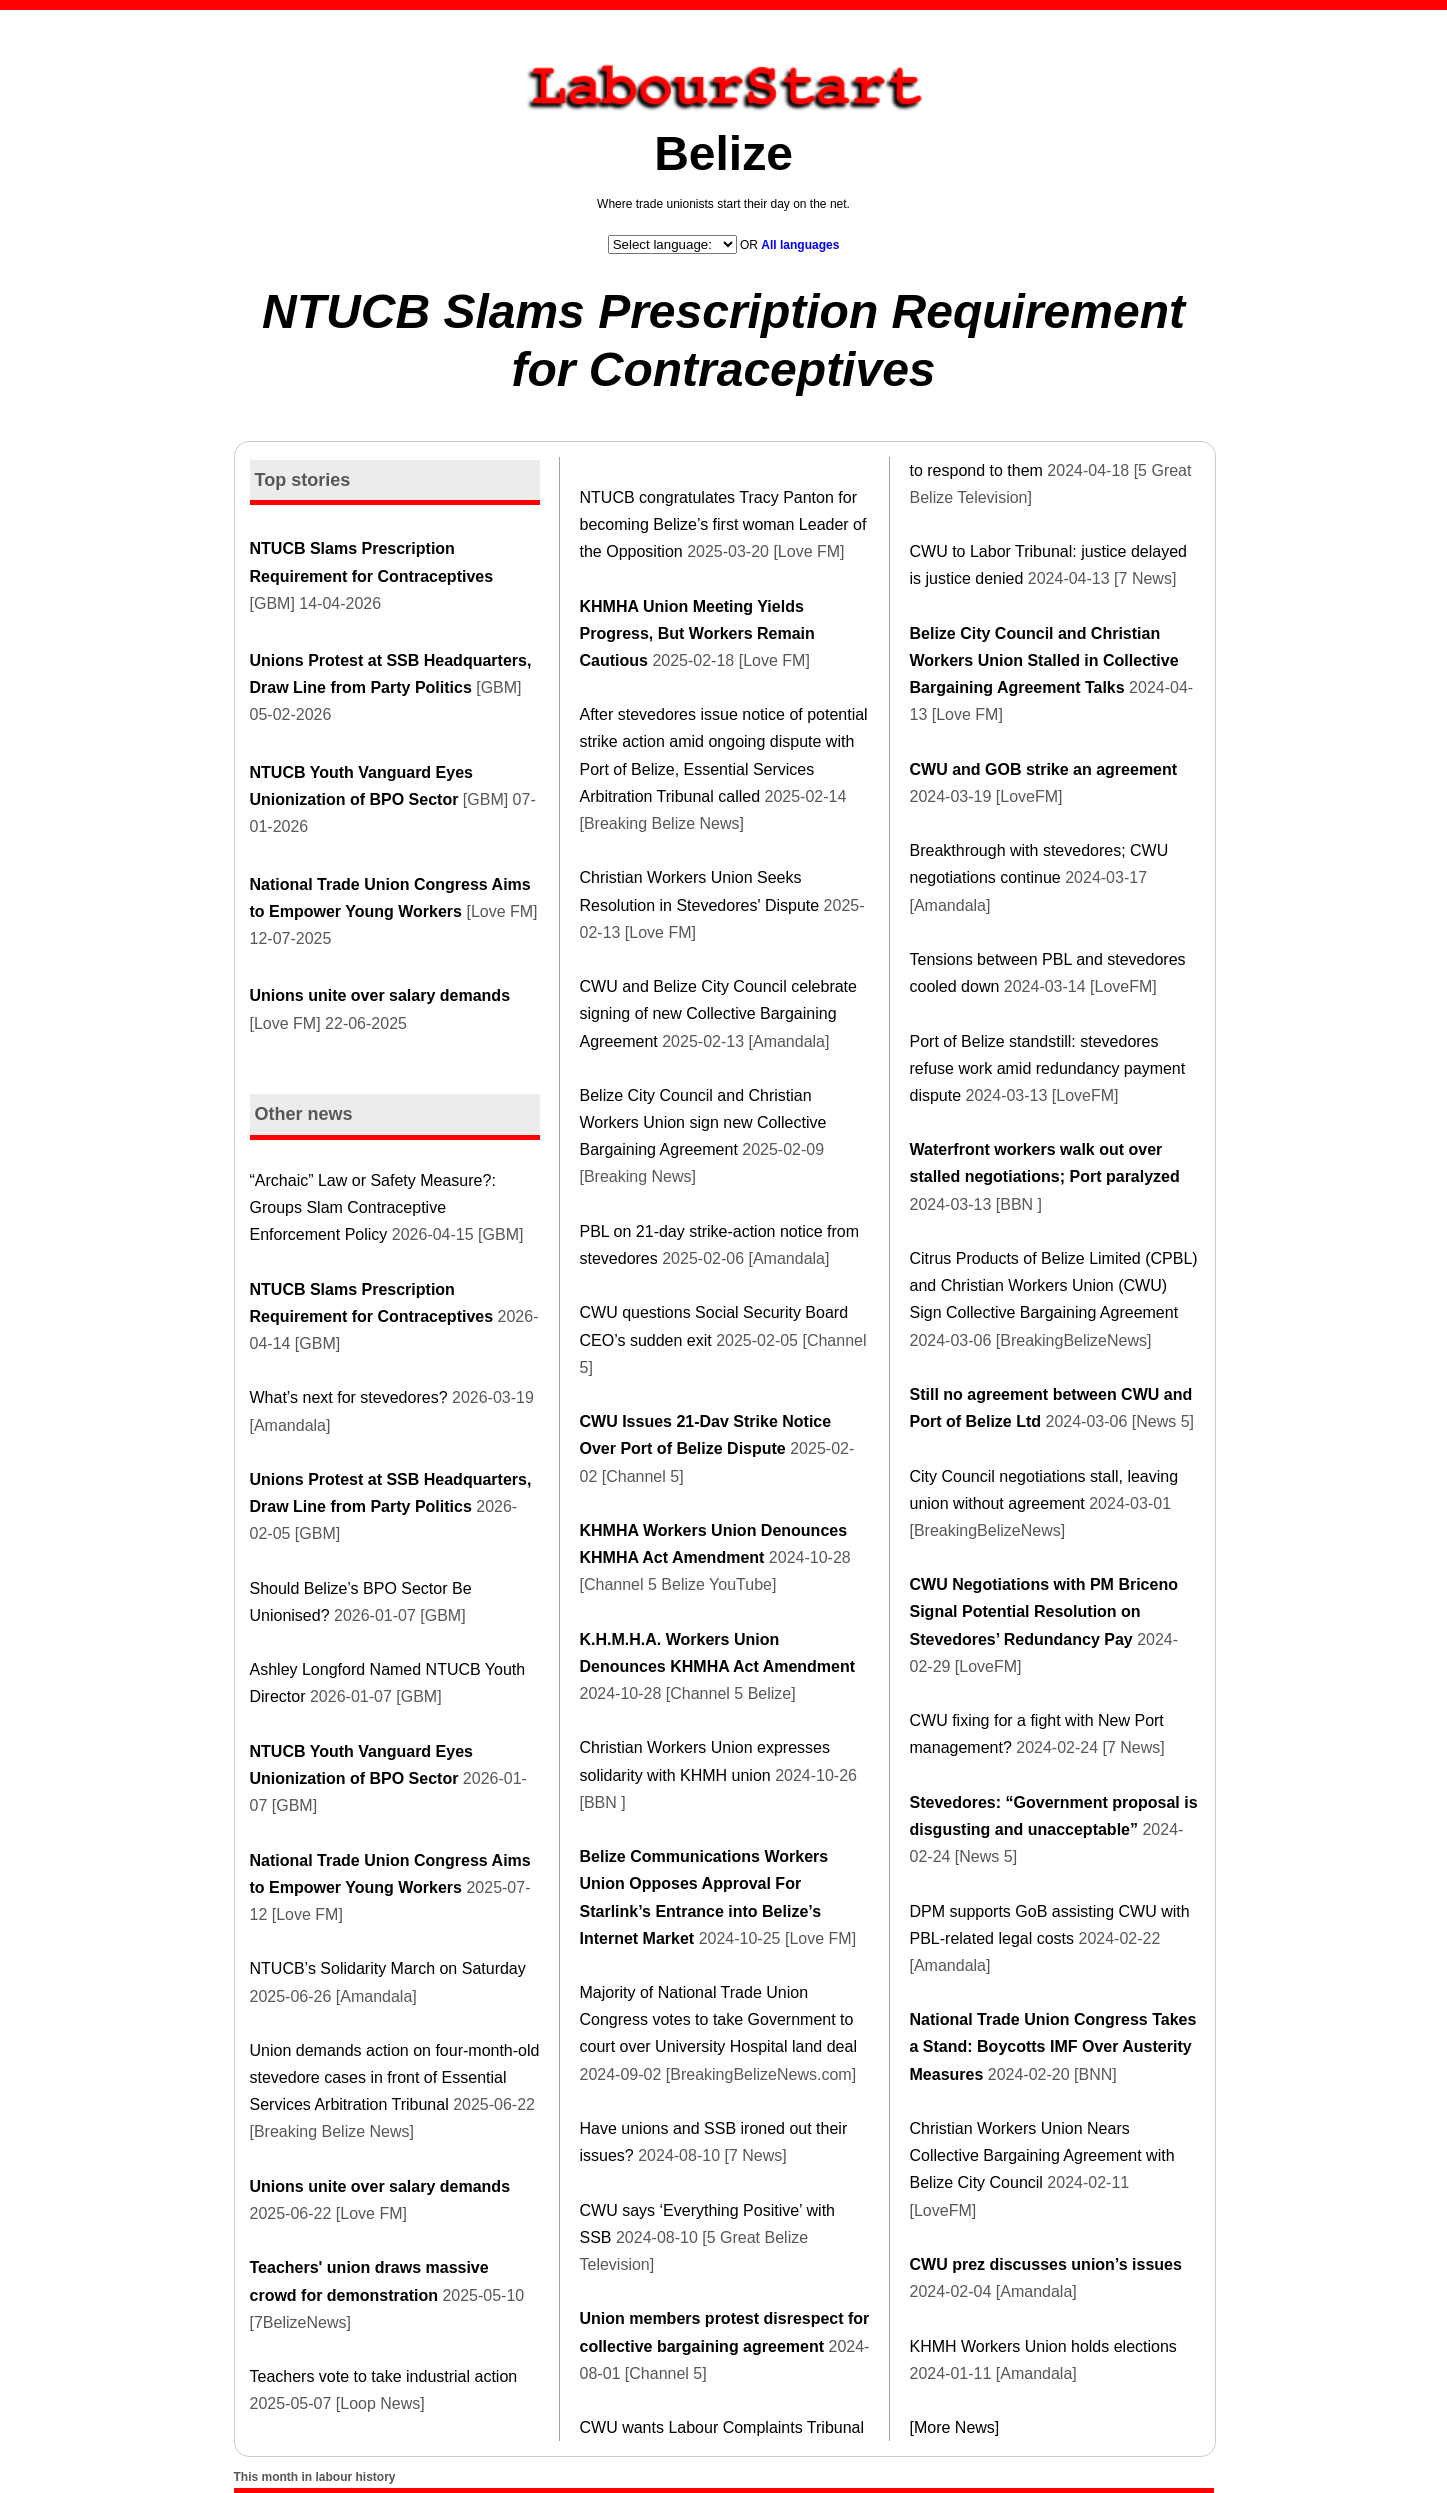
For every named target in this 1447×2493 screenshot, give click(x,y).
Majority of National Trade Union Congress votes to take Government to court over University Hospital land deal (718, 2019)
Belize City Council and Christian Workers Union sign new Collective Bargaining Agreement (703, 1122)
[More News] (955, 2427)
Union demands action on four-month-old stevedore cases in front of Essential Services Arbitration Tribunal (395, 2077)
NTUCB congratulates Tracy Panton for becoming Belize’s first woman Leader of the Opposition (723, 524)
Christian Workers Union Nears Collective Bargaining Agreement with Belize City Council (1042, 2155)
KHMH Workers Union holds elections (1043, 2346)
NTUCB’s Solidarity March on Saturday (388, 1968)
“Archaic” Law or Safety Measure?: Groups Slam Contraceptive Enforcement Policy (373, 1207)
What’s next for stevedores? (349, 1397)
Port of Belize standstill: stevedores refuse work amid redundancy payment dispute (1048, 1068)
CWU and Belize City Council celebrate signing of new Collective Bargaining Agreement (718, 1013)
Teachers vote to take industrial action (384, 2376)
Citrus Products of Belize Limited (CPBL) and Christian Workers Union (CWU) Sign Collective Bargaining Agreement (1054, 1285)
